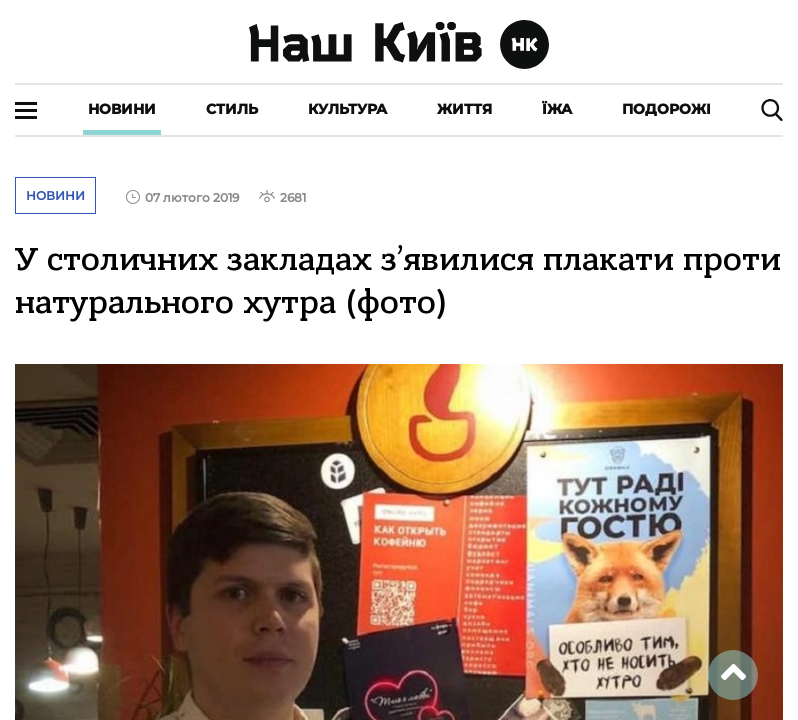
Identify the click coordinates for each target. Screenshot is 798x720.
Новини (122, 109)
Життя (464, 109)
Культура (347, 109)
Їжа (557, 109)
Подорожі (666, 109)
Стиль (232, 109)
